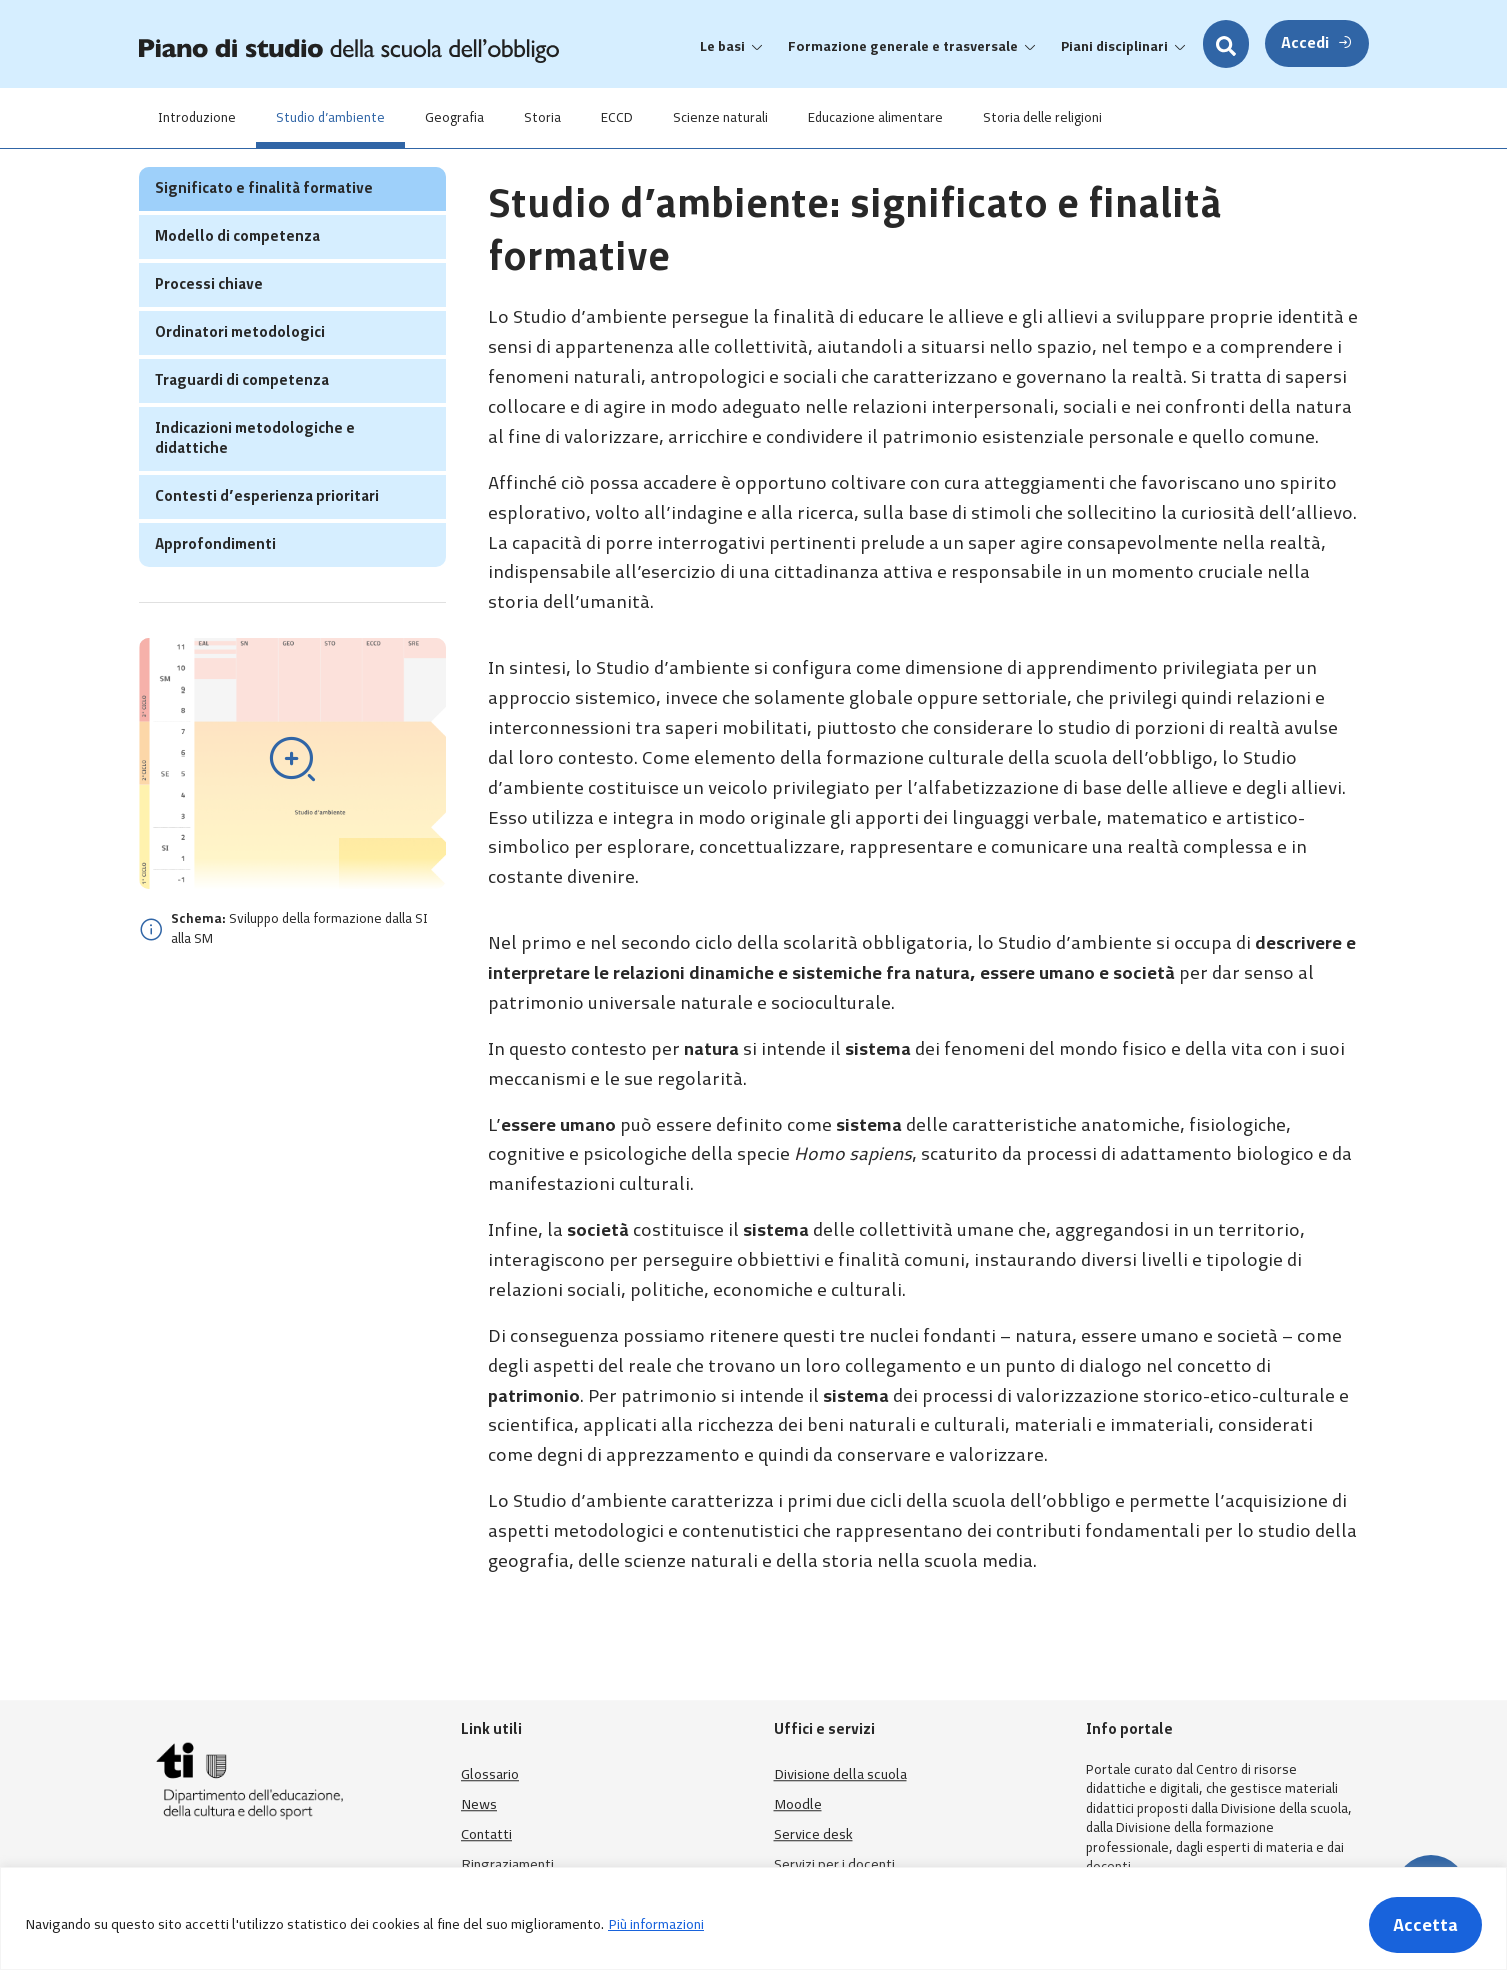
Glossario (490, 1774)
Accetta (1425, 1925)
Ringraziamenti (507, 1864)
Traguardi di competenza (242, 419)
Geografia (455, 117)
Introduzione (198, 117)
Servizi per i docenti (834, 1864)
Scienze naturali (721, 117)
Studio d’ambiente (331, 117)
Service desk (813, 1834)
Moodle (798, 1804)
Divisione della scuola (840, 1774)
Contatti (486, 1834)
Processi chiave (209, 323)
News (479, 1804)
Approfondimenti (215, 583)
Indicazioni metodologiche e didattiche (255, 477)
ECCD (618, 117)
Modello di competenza (237, 275)
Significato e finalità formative (264, 227)
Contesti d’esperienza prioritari (267, 535)
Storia (543, 117)
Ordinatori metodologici (240, 371)
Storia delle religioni (1043, 117)
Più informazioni (656, 1924)
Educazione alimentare (876, 117)
